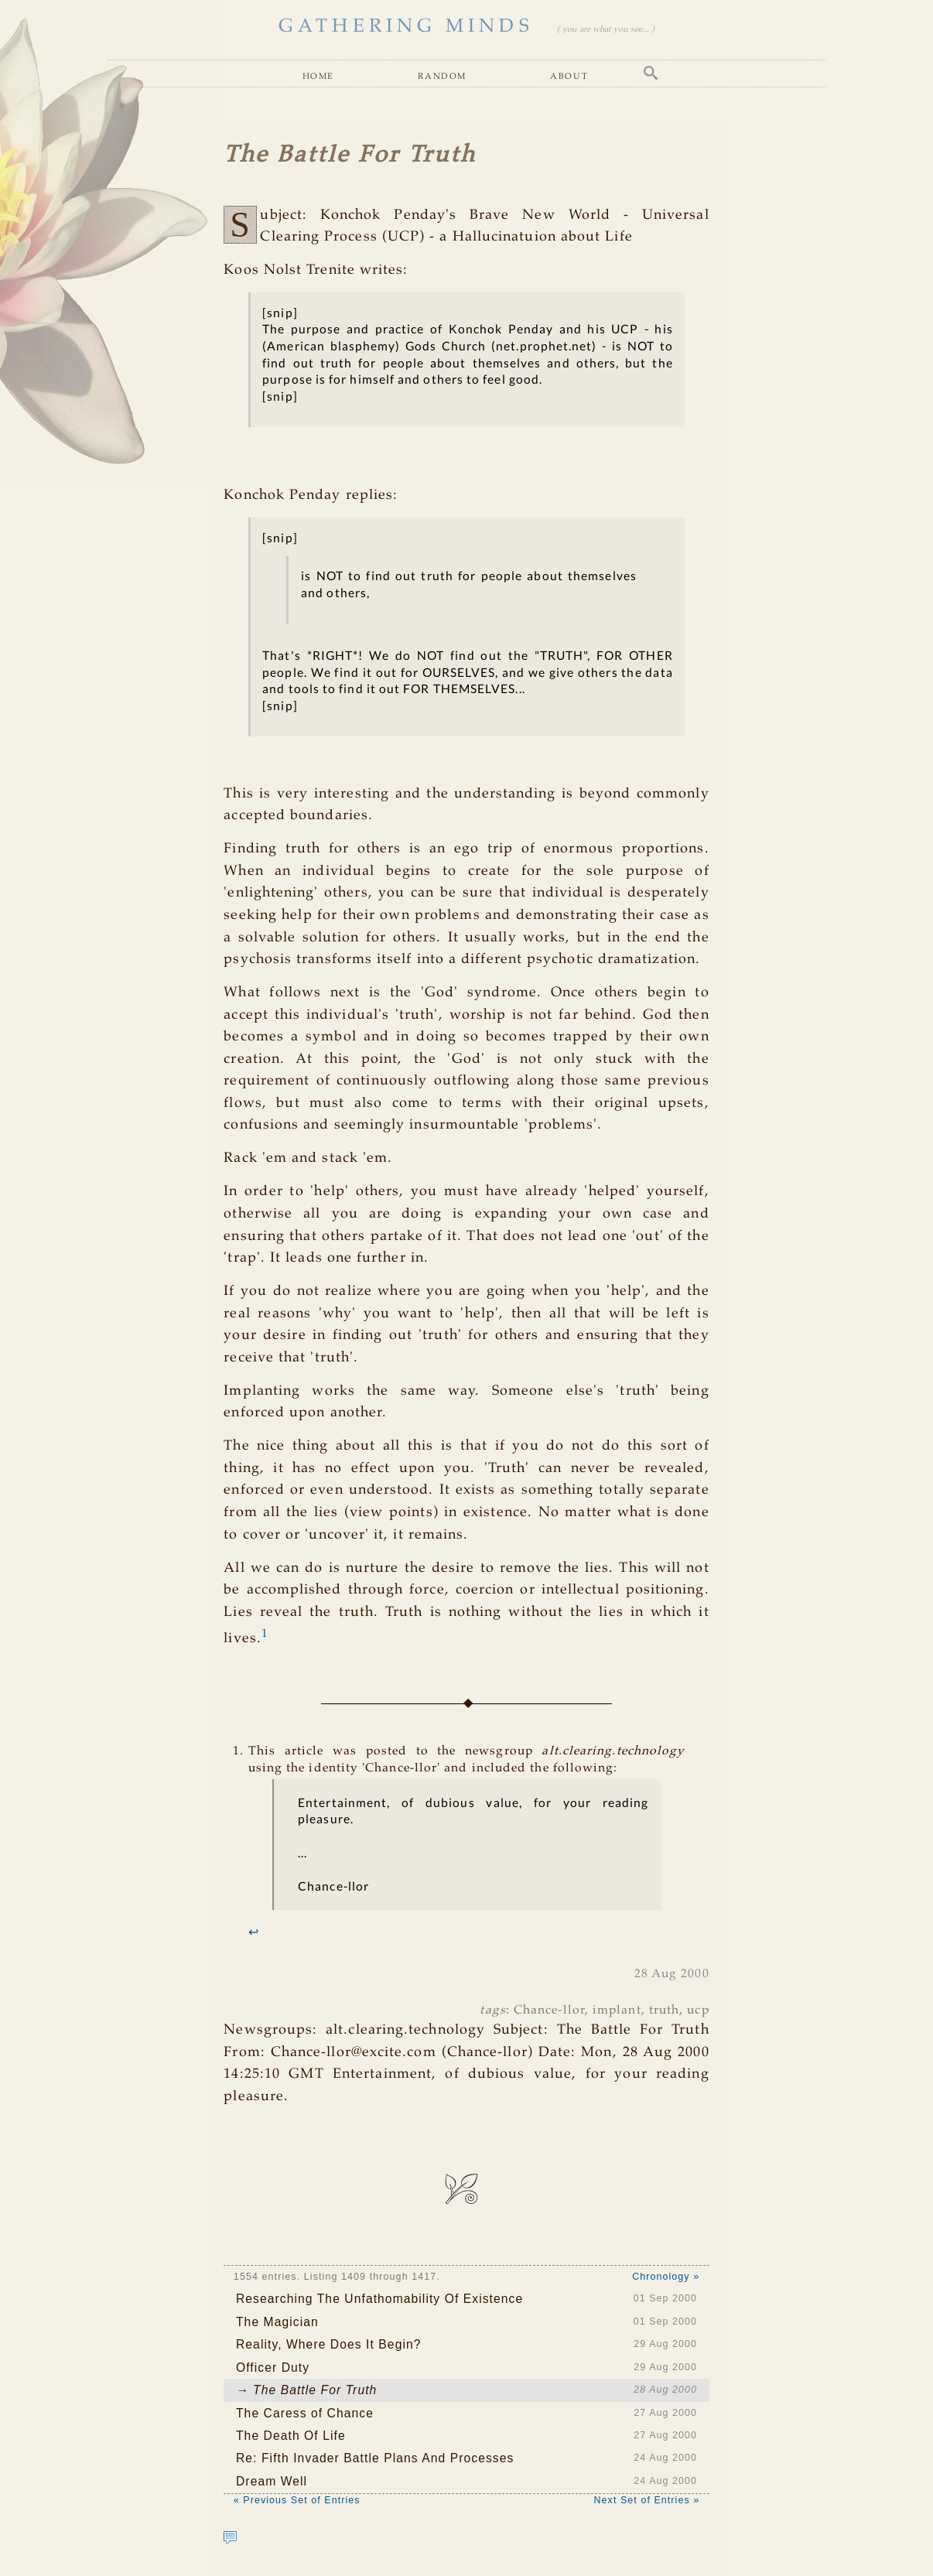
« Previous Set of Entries (297, 2500)
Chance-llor (549, 2010)
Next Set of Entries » (647, 2500)
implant (617, 2010)
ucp (698, 2010)
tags (492, 2010)
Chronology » (665, 2276)
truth (664, 2010)
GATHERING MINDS (406, 26)
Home (318, 75)
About (569, 75)
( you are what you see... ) (605, 29)
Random (442, 75)
